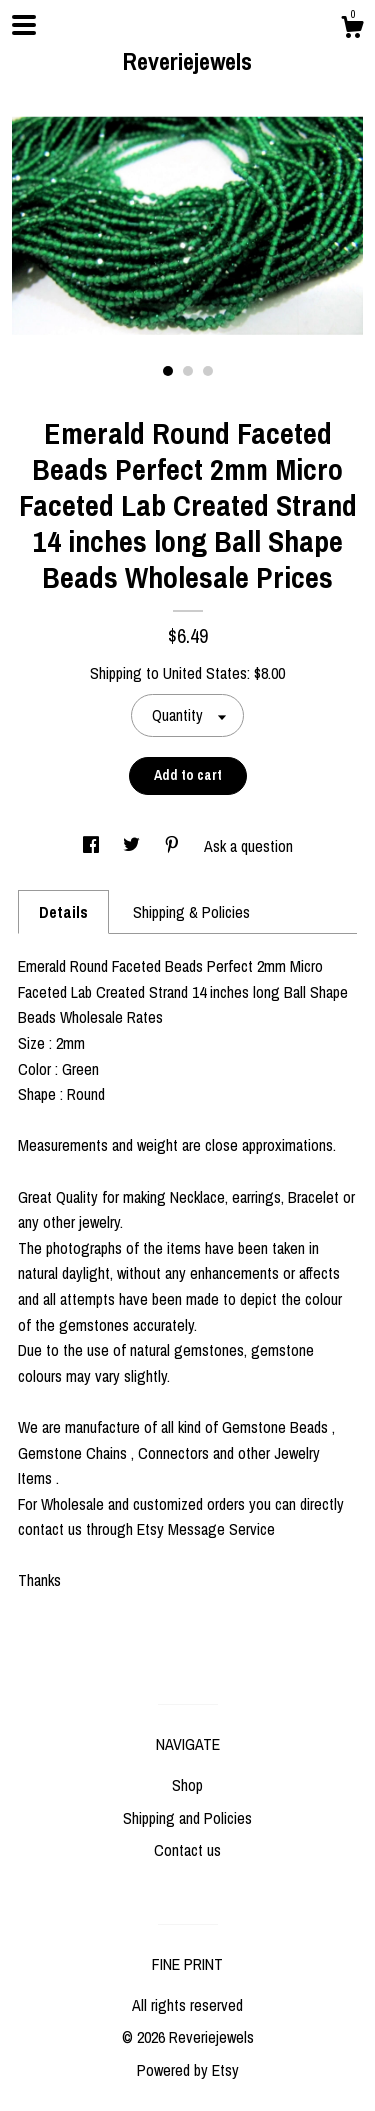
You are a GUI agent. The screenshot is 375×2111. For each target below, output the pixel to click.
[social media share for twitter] (133, 846)
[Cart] (352, 30)
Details (63, 912)
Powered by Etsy (188, 2070)
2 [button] (188, 371)
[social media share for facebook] (93, 846)
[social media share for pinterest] (174, 846)
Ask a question (248, 846)
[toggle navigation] (24, 25)
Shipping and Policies (187, 1818)
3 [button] (208, 371)
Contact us (187, 1850)
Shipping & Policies (191, 912)
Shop (187, 1785)
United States (205, 673)
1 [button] (168, 371)
